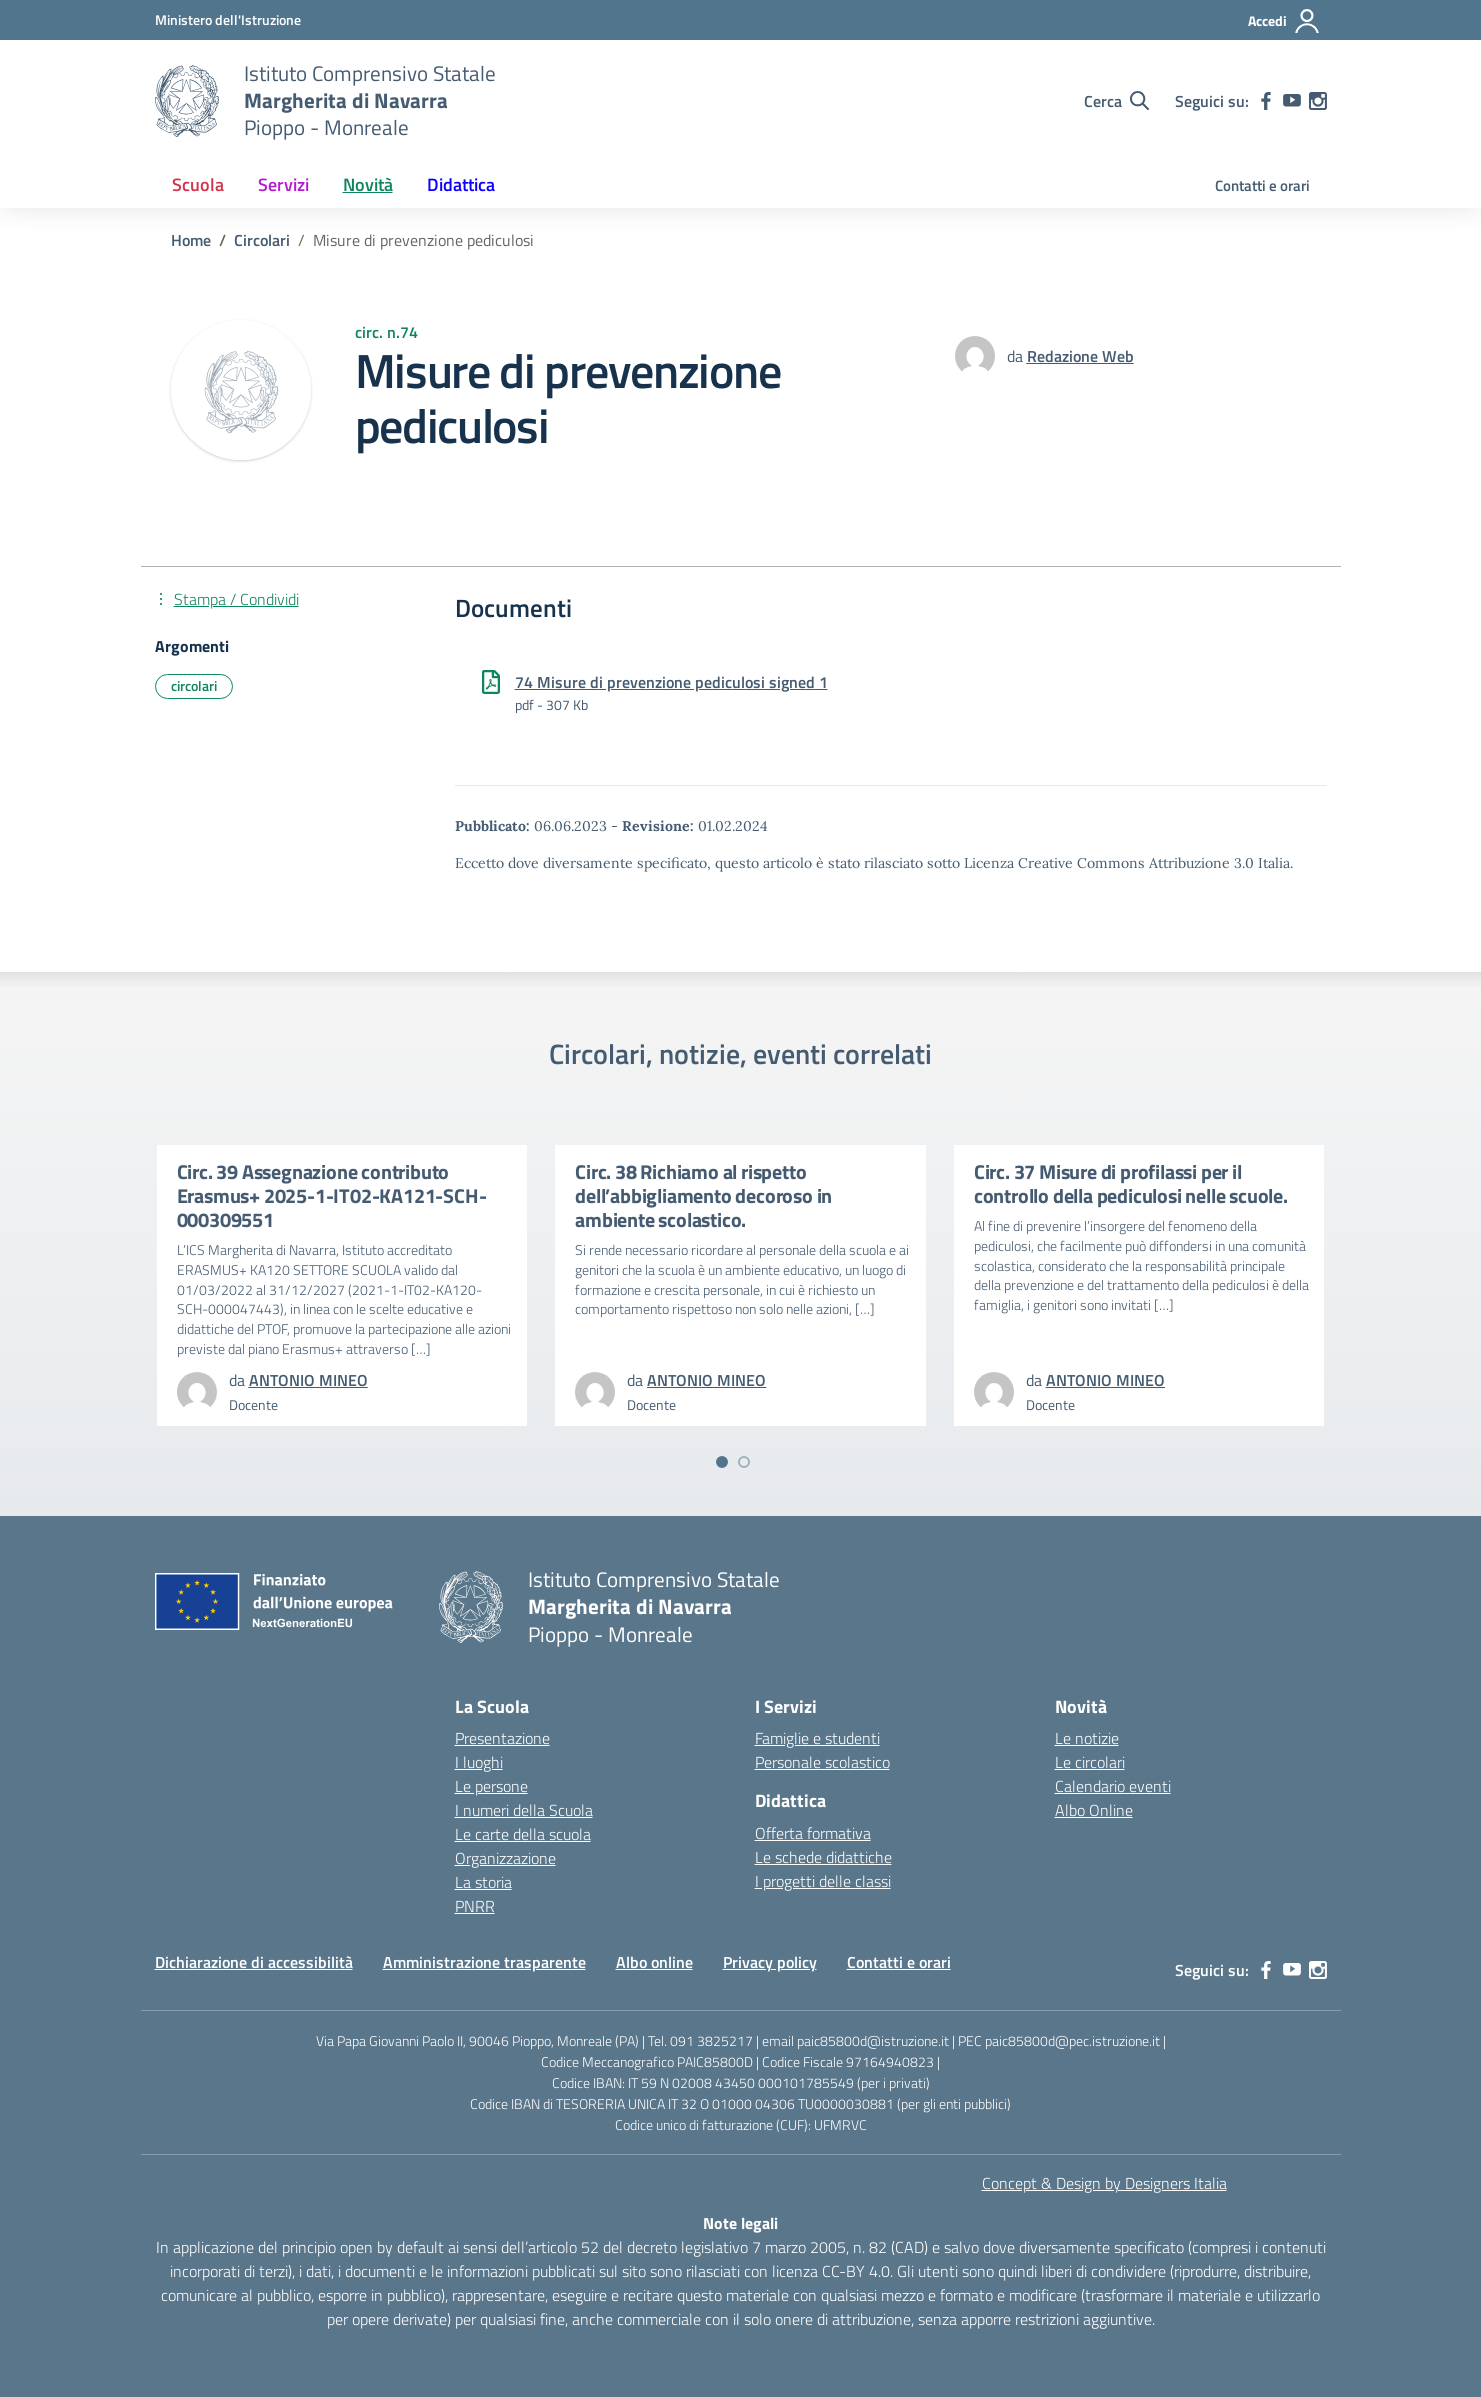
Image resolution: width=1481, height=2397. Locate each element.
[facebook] (1266, 101)
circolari (194, 685)
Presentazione (502, 1738)
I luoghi (479, 1762)
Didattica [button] (461, 184)
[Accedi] (1284, 21)
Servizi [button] (283, 184)
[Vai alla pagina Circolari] (262, 240)
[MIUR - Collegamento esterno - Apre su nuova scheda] (228, 19)
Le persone (491, 1786)
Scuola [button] (198, 184)
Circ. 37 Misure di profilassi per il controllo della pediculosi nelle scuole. (1131, 1183)
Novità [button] (368, 184)
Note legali (740, 2223)
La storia (483, 1882)
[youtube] (1292, 101)
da (1017, 356)
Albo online (654, 1962)
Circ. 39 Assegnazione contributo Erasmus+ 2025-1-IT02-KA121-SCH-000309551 (332, 1195)
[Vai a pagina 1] (722, 1462)
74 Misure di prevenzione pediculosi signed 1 (671, 682)
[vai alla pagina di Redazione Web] (1080, 356)
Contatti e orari (1262, 185)
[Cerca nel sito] (1116, 101)
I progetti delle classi (823, 1881)
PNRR (475, 1906)
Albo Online (1094, 1810)
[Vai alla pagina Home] (191, 240)
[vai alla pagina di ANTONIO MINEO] (308, 1380)
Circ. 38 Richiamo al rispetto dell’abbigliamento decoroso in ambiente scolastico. (703, 1195)
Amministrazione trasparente (484, 1962)
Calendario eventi (1113, 1786)
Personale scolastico (822, 1762)
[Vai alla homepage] (187, 101)
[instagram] (1318, 101)
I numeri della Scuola (524, 1810)
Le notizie (1087, 1738)
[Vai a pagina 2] (744, 1462)
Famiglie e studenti (817, 1738)
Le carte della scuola (523, 1834)
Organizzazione (505, 1858)
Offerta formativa (813, 1833)
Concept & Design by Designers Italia (1104, 2183)
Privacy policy (770, 1962)
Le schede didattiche (823, 1857)
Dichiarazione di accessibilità (254, 1962)
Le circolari (1090, 1762)
